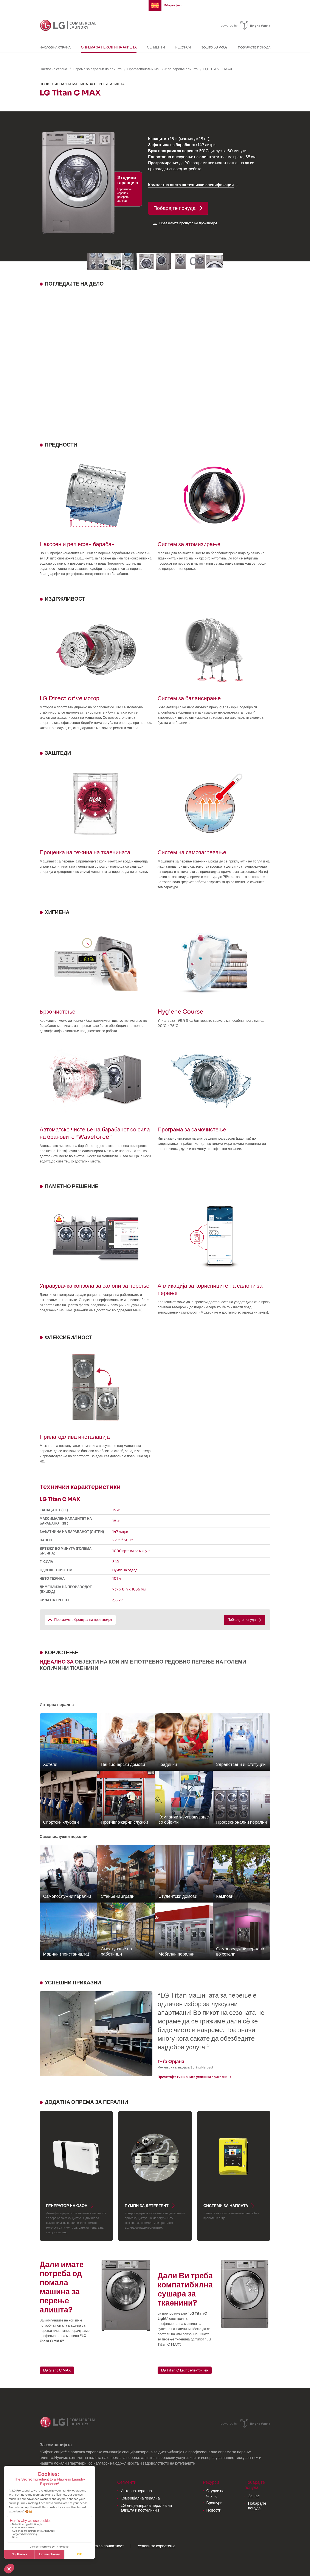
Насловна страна (55, 47)
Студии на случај (215, 2493)
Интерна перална (136, 2491)
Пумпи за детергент (146, 2205)
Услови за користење (156, 2546)
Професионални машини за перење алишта (162, 69)
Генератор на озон (66, 2205)
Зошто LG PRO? (214, 47)
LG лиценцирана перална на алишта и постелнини (146, 2508)
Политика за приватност (102, 2546)
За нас (254, 2496)
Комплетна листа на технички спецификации (191, 185)
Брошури (214, 2503)
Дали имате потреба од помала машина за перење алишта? (62, 2287)
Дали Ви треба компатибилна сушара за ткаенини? (185, 2289)
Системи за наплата (225, 2205)
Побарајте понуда (254, 47)
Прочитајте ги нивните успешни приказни (192, 2077)
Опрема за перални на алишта (108, 47)
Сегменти (156, 47)
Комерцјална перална (140, 2498)
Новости (213, 2510)
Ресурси (183, 47)
